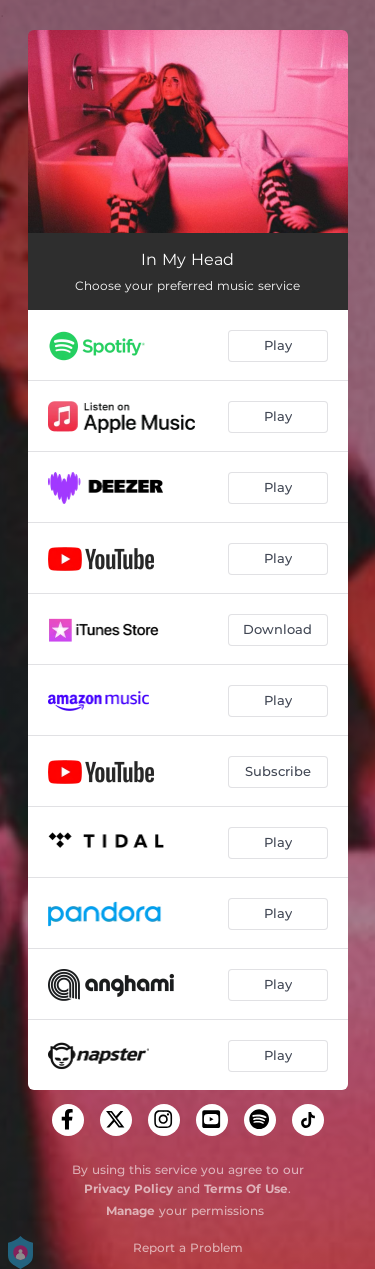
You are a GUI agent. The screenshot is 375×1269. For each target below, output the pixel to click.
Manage (130, 1210)
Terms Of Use (246, 1188)
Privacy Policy (128, 1188)
